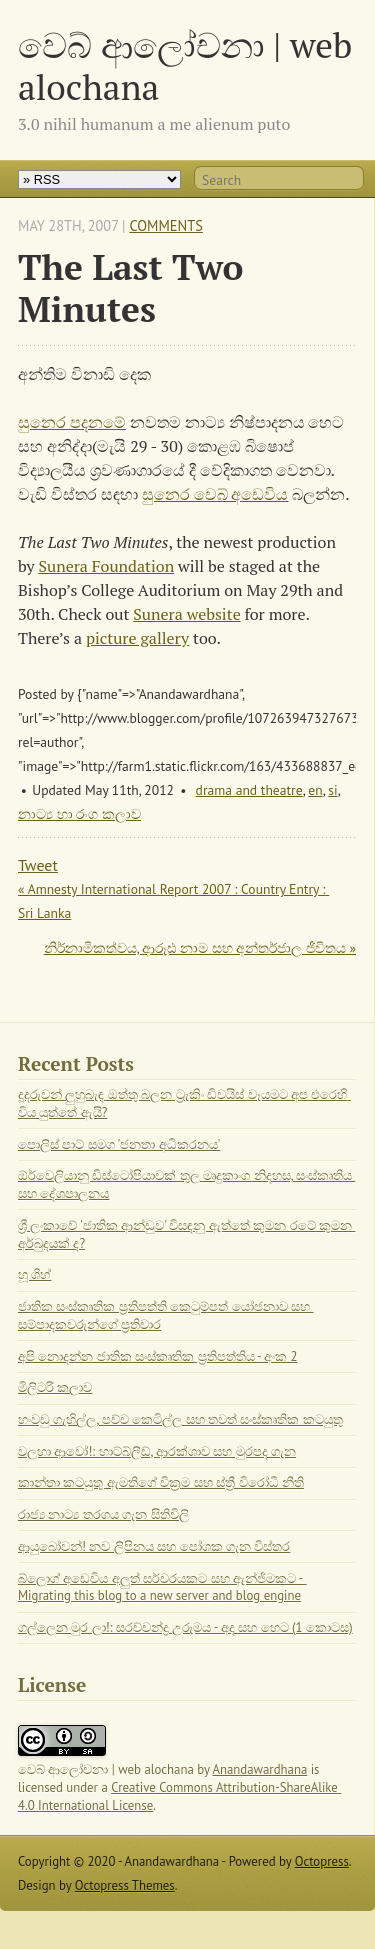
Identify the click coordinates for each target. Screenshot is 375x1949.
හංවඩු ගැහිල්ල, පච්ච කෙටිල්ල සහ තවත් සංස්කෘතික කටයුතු (180, 1419)
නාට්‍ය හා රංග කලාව (79, 814)
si (332, 790)
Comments (165, 225)
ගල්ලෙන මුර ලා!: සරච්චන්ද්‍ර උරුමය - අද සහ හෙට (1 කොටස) (185, 1627)
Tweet (38, 865)
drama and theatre (249, 790)
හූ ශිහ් (34, 1274)
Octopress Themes (125, 1885)
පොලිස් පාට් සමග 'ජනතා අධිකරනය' (119, 1144)
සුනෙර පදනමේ (72, 422)
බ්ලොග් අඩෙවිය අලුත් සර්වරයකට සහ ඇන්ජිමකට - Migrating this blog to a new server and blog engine (162, 1587)
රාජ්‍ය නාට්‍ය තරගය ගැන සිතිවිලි (103, 1514)
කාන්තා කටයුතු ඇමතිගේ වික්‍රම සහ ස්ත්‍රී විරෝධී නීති (161, 1482)
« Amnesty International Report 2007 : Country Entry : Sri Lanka (173, 901)
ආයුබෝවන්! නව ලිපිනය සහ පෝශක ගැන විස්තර (154, 1546)
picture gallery (137, 638)
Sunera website (186, 614)
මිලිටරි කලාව (55, 1387)
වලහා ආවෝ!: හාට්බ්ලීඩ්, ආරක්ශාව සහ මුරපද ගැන (157, 1451)
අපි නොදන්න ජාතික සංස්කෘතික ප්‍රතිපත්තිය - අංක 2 (157, 1356)
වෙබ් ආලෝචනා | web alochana (185, 65)
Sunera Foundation (106, 566)
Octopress (322, 1861)
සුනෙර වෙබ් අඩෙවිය (215, 494)
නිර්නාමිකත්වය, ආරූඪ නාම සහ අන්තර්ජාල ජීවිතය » (200, 948)
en (315, 790)
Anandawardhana (260, 1769)
